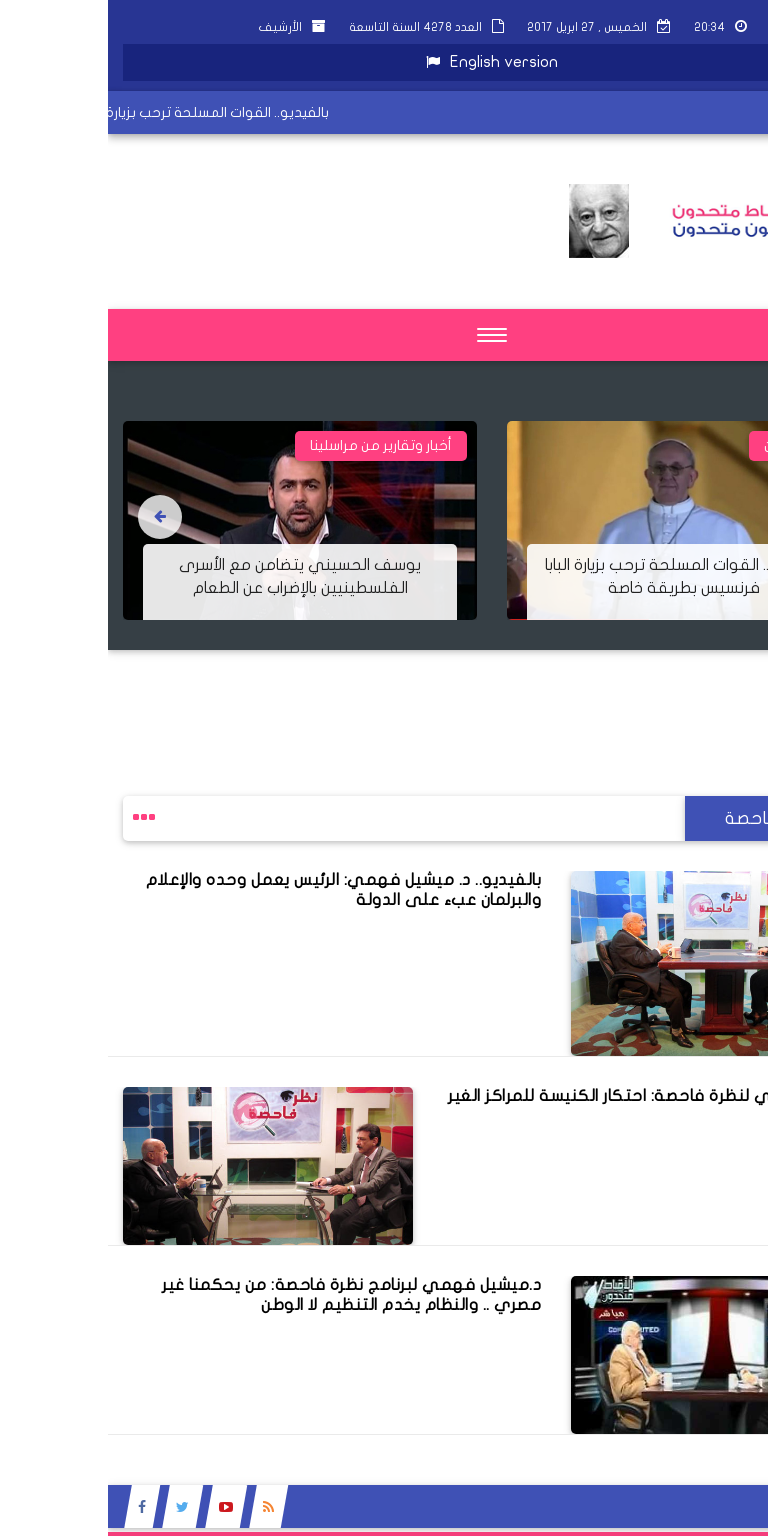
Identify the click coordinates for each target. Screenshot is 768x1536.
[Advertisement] (404, 695)
